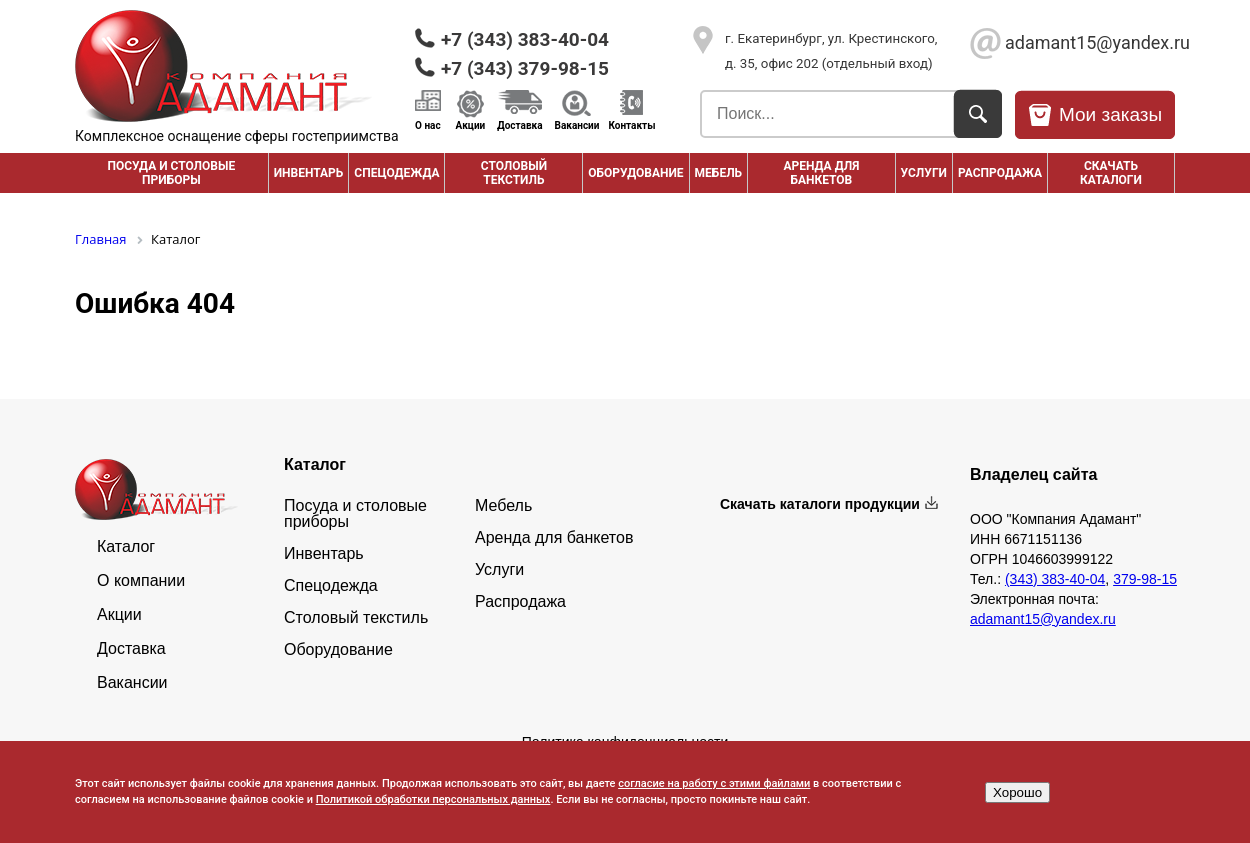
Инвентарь (309, 173)
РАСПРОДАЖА (1000, 173)
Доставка (519, 125)
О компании (141, 581)
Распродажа (520, 602)
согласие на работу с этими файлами (714, 783)
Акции (471, 125)
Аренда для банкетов (821, 173)
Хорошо (1017, 792)
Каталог (126, 547)
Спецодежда (396, 173)
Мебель (719, 173)
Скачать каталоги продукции (820, 504)
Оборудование (635, 173)
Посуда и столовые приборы (171, 173)
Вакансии (577, 125)
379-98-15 (1145, 579)
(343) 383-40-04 (1055, 579)
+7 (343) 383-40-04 (525, 39)
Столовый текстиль (514, 173)
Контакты (631, 125)
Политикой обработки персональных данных (433, 799)
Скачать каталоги (1111, 173)
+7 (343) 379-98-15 (525, 68)
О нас (428, 125)
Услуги (924, 173)
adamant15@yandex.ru (1090, 42)
